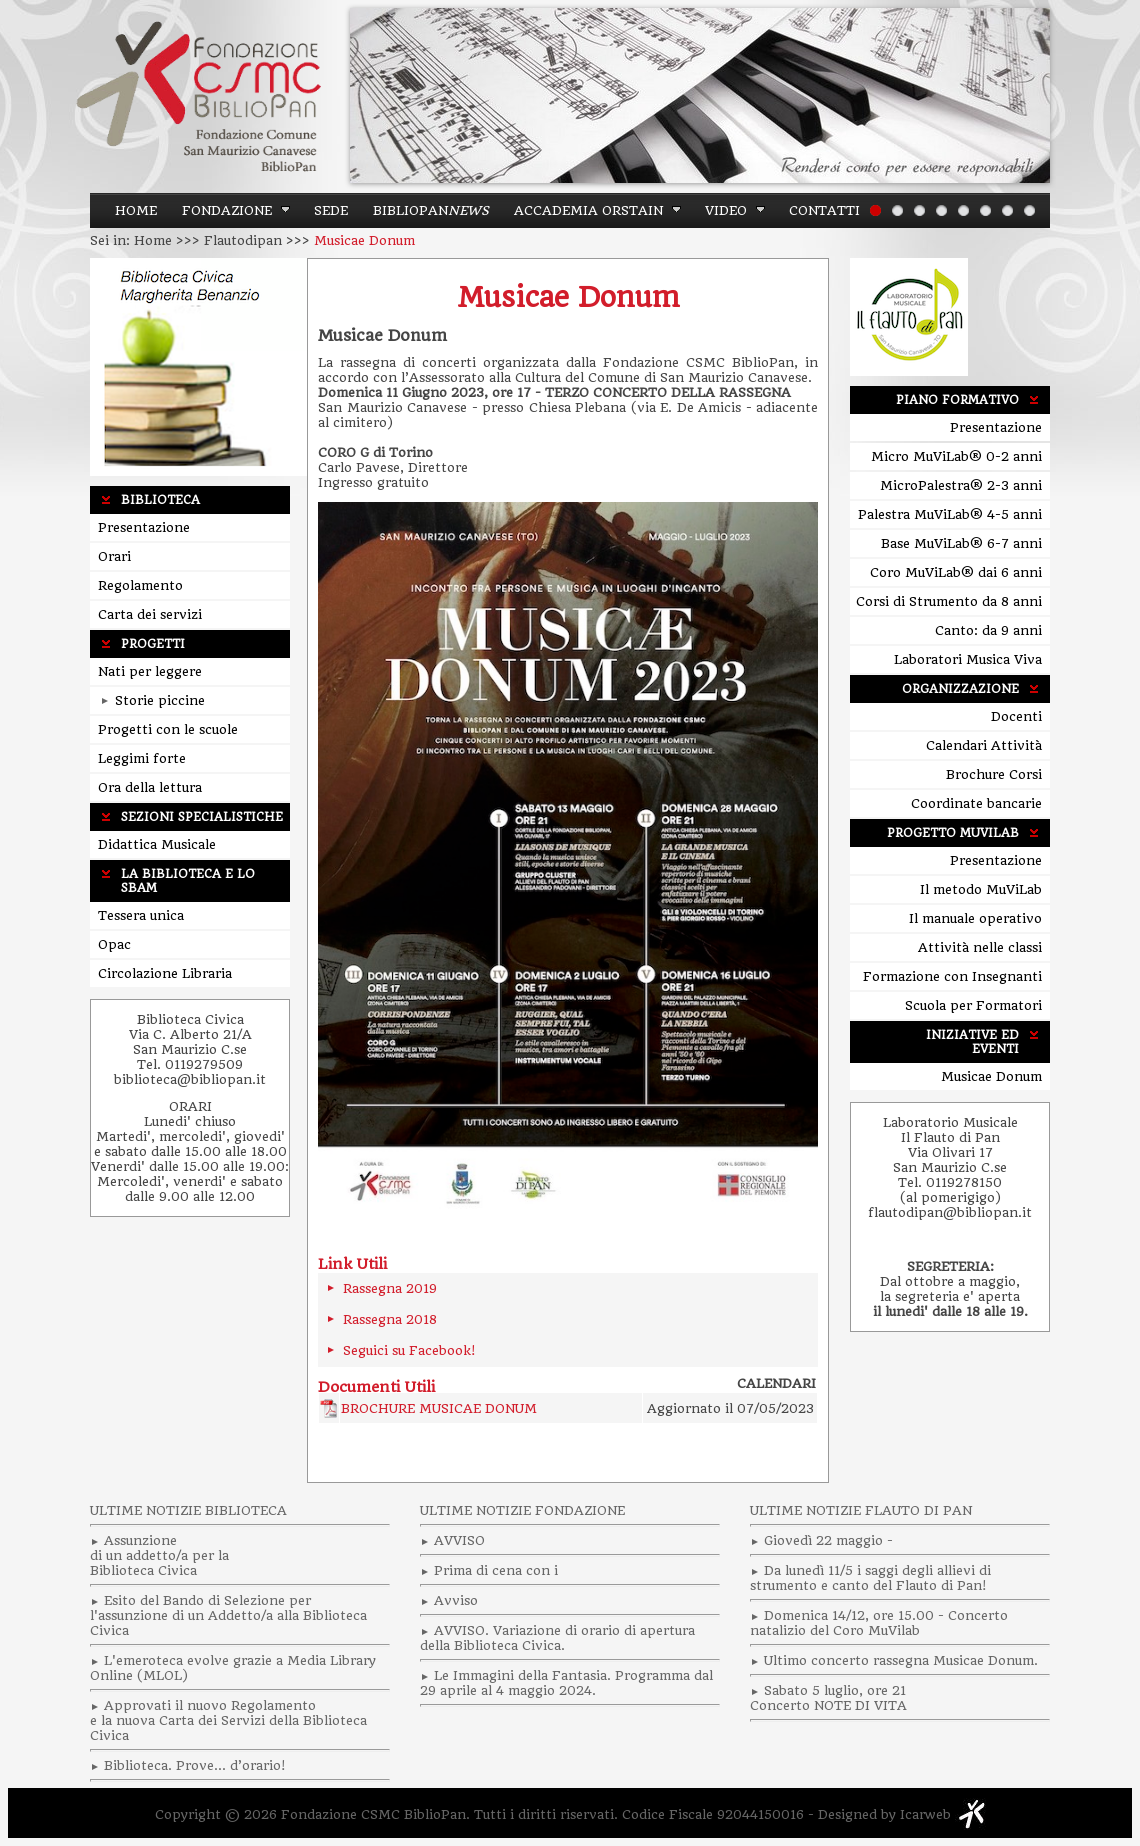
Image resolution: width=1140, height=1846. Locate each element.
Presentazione (144, 527)
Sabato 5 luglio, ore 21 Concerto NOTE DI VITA (828, 1698)
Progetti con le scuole (168, 729)
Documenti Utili (376, 1387)
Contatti (824, 210)
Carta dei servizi (150, 614)
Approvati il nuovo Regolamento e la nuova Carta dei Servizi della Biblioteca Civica (228, 1720)
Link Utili (352, 1264)
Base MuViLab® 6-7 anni (961, 543)
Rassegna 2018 (390, 1319)
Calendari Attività (984, 745)
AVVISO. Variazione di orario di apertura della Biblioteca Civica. (557, 1638)
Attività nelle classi (980, 947)
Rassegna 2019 (390, 1288)
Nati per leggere (150, 671)
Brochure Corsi (994, 774)
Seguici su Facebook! (409, 1350)
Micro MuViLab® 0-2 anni (956, 456)
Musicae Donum (568, 297)
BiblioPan (431, 210)
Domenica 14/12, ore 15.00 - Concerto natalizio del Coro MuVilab (879, 1623)
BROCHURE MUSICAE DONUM (439, 1408)
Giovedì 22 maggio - (828, 1540)
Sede (331, 210)
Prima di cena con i (496, 1570)
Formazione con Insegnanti (952, 976)
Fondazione (227, 210)
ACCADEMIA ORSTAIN (588, 210)
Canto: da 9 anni (988, 630)
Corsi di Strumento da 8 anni (949, 601)
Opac (114, 944)
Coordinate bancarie (976, 803)
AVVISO (459, 1540)
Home (136, 210)
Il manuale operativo (975, 918)
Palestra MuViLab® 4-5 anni (950, 514)
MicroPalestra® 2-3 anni (961, 485)
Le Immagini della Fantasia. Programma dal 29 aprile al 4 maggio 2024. (566, 1683)
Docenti (1016, 716)
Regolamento (140, 585)
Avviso (456, 1600)
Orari (114, 556)
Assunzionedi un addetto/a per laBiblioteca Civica (159, 1555)
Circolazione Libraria (165, 973)
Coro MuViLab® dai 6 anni (956, 572)
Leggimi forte (142, 758)
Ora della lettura (150, 787)
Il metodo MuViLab (981, 889)
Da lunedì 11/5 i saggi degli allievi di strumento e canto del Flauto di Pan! (870, 1578)
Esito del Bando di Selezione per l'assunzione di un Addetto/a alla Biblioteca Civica (228, 1615)
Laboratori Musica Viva (968, 659)
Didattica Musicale (157, 844)
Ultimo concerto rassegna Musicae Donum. (901, 1660)
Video (726, 210)
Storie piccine (152, 700)
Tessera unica (141, 915)
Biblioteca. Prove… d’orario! (194, 1765)
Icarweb (925, 1814)
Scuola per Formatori (973, 1005)
